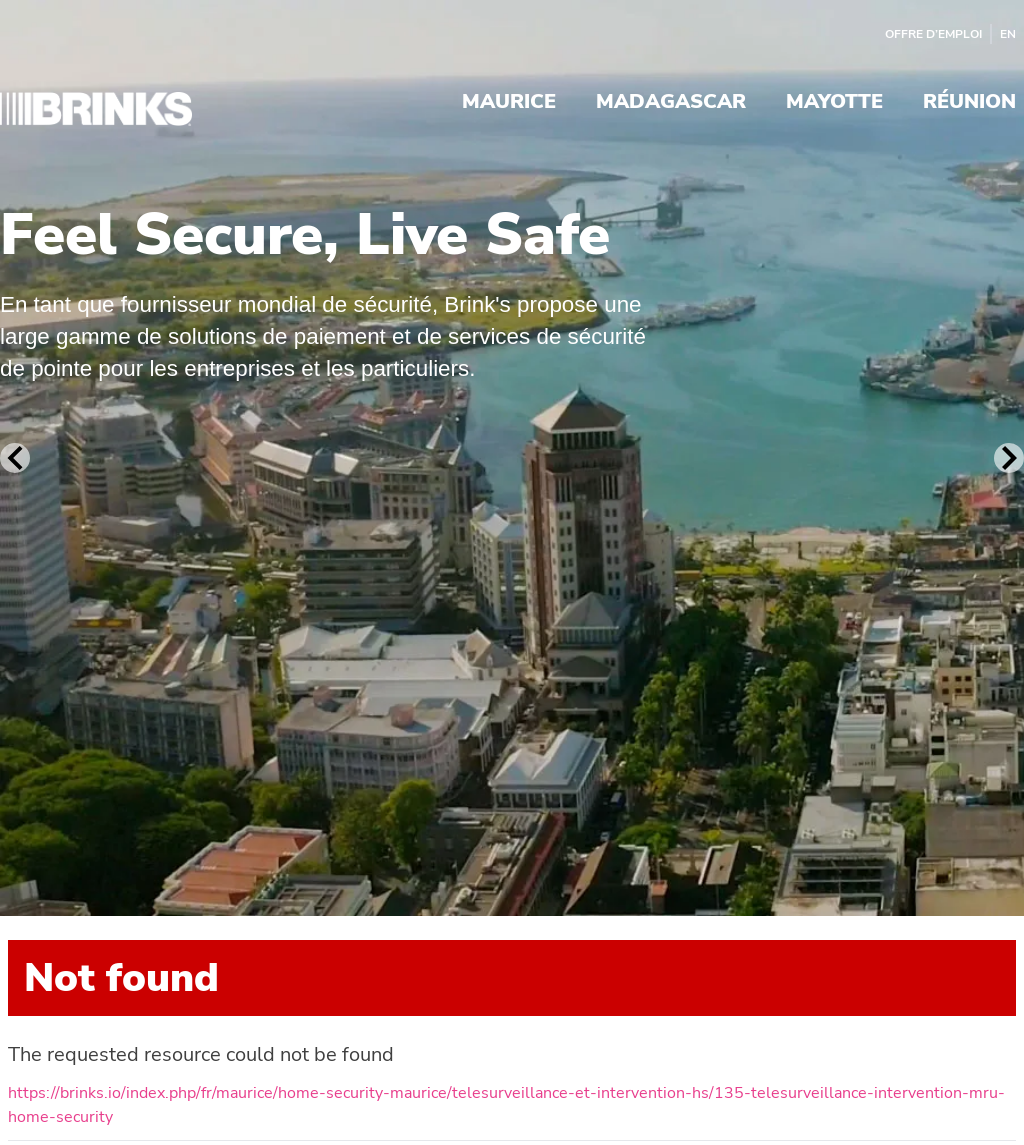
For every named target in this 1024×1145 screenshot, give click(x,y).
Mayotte (834, 103)
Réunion (969, 103)
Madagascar (671, 103)
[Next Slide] (1009, 458)
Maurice (509, 103)
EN (1008, 34)
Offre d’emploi (933, 34)
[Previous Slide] (15, 458)
